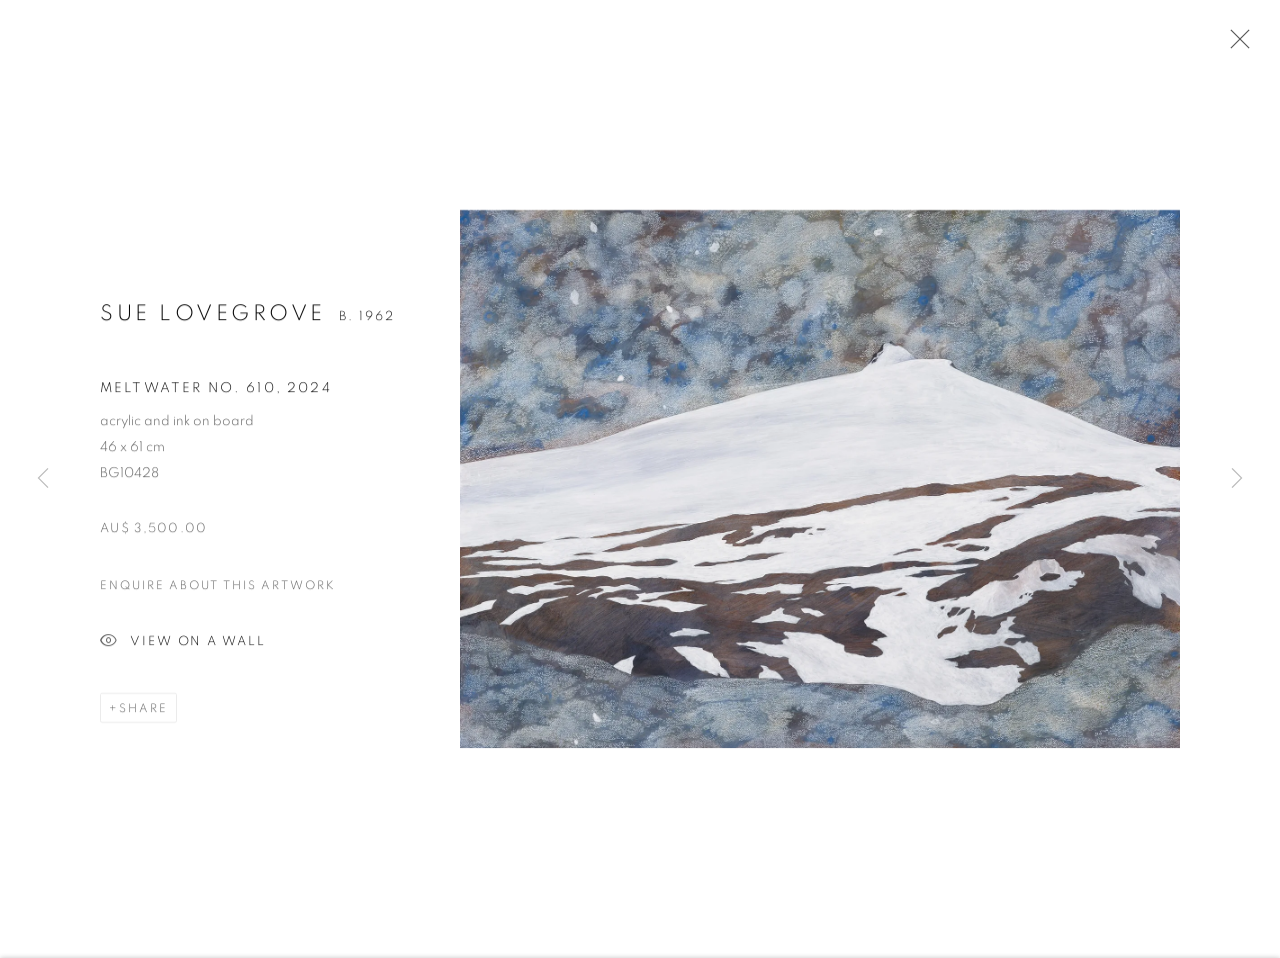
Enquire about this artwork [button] (218, 589)
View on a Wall (183, 646)
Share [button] (143, 712)
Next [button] (1237, 479)
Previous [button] (43, 479)
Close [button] (1235, 45)
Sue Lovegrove (213, 317)
